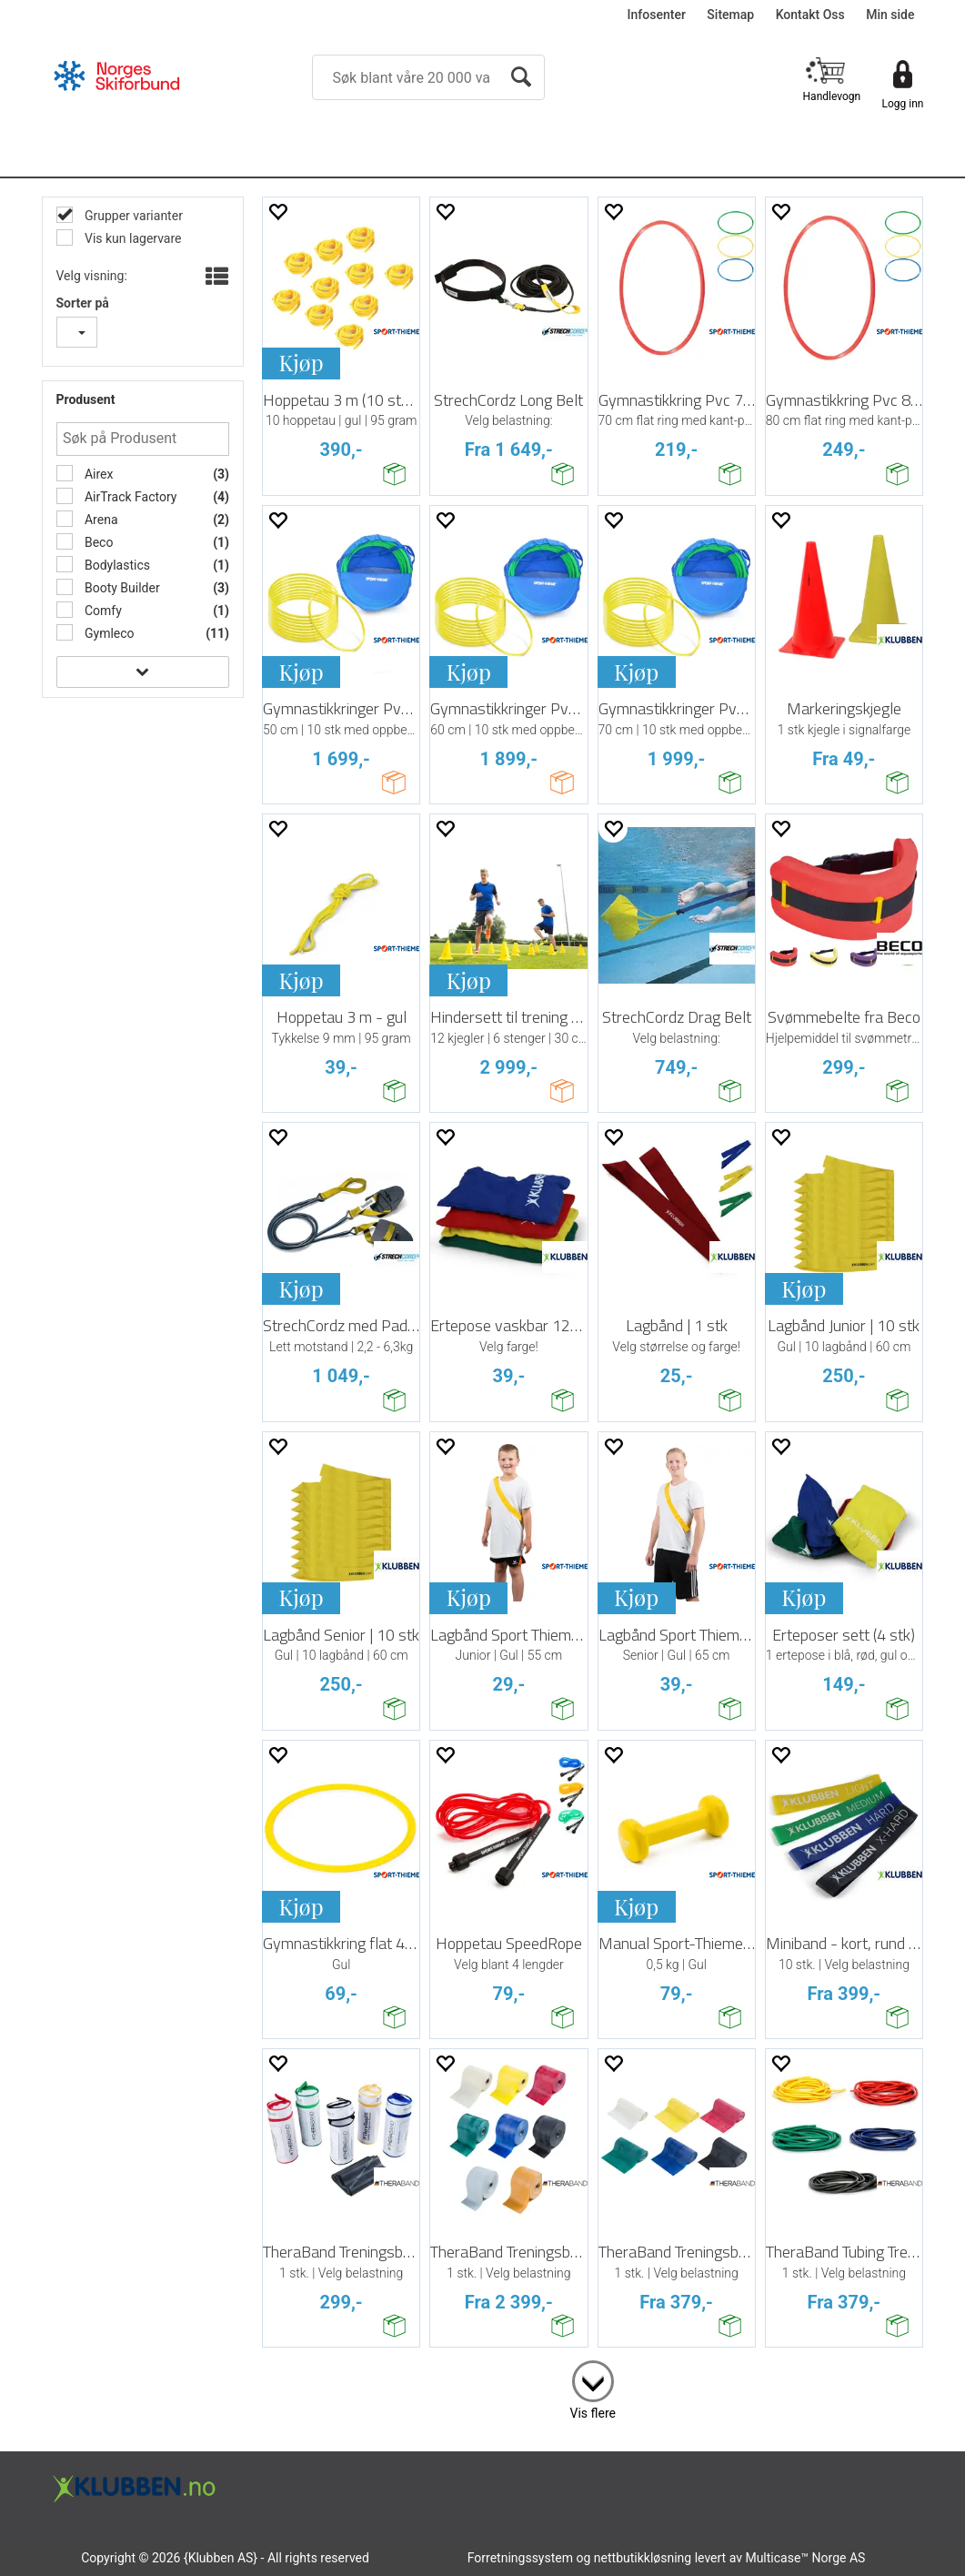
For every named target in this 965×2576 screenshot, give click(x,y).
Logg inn (903, 103)
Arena (100, 519)
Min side (890, 14)
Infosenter (657, 14)
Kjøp (300, 362)
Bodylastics (116, 565)
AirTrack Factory (129, 497)
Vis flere (593, 2413)
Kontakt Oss (810, 14)
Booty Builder (121, 588)
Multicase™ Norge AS (805, 2558)
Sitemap (730, 14)
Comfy (102, 610)
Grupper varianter (132, 215)
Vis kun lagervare (132, 238)
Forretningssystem (520, 2558)
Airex (98, 474)
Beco (98, 542)
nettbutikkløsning (642, 2558)
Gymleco (108, 633)
